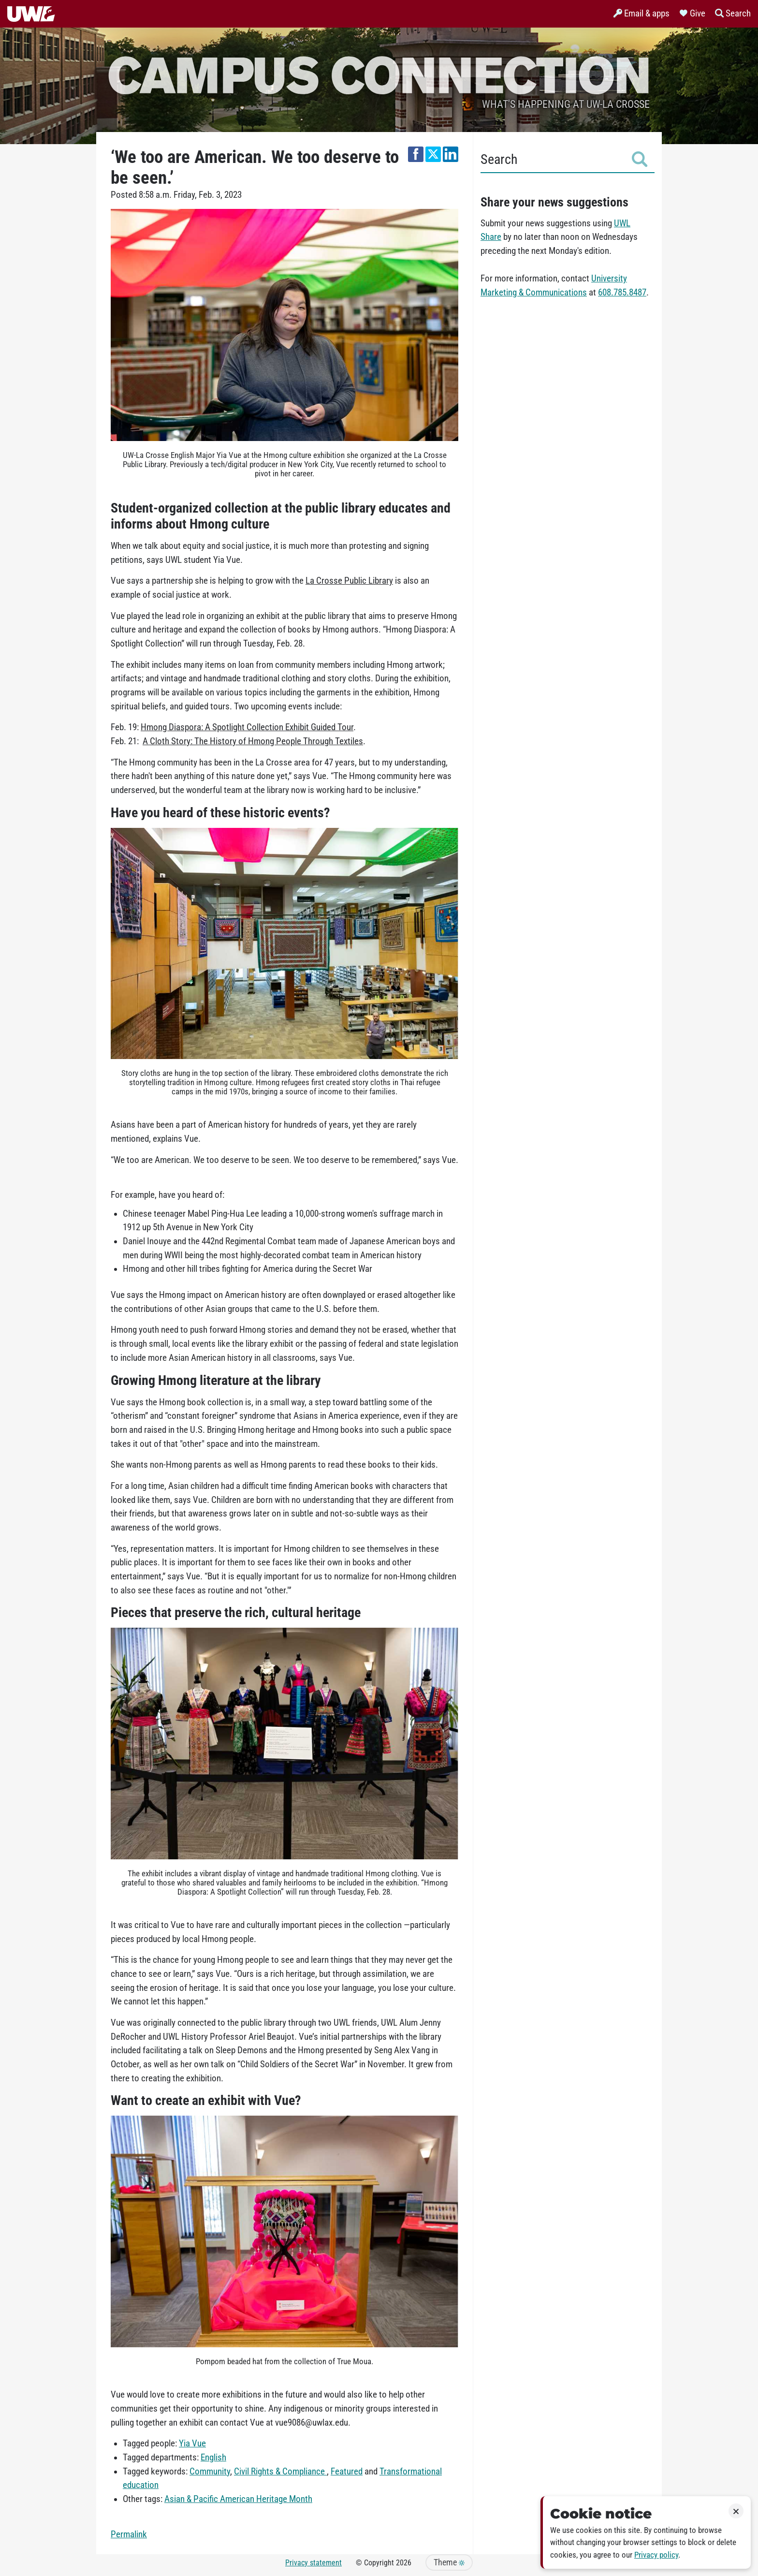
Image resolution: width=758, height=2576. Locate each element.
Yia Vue (192, 2443)
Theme (449, 2562)
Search (564, 159)
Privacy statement (313, 2562)
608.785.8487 (622, 292)
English (213, 2457)
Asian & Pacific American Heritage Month (238, 2499)
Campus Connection (379, 74)
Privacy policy (656, 2555)
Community (210, 2471)
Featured (347, 2471)
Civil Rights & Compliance (280, 2471)
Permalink (129, 2534)
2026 (403, 2562)
